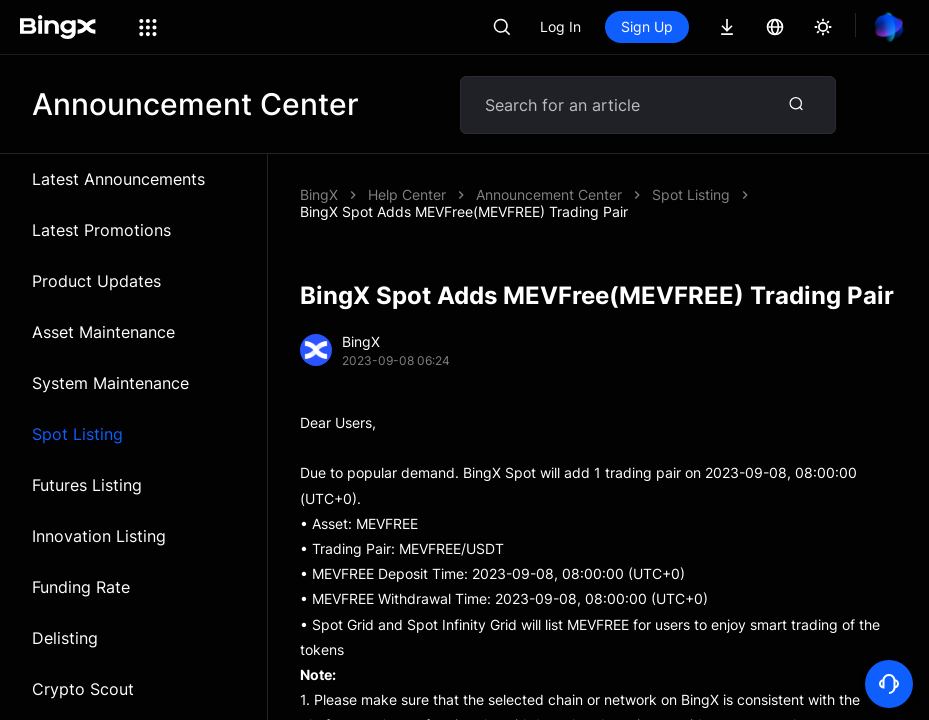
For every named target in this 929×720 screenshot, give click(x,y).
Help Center (407, 194)
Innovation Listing (99, 536)
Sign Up (647, 26)
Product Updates (96, 281)
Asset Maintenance (103, 332)
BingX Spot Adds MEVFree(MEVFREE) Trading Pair (464, 211)
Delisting (65, 638)
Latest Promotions (101, 230)
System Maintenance (110, 383)
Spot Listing (77, 434)
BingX (319, 194)
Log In (560, 26)
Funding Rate (81, 587)
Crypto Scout (83, 689)
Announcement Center (549, 194)
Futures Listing (87, 485)
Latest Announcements (118, 179)
